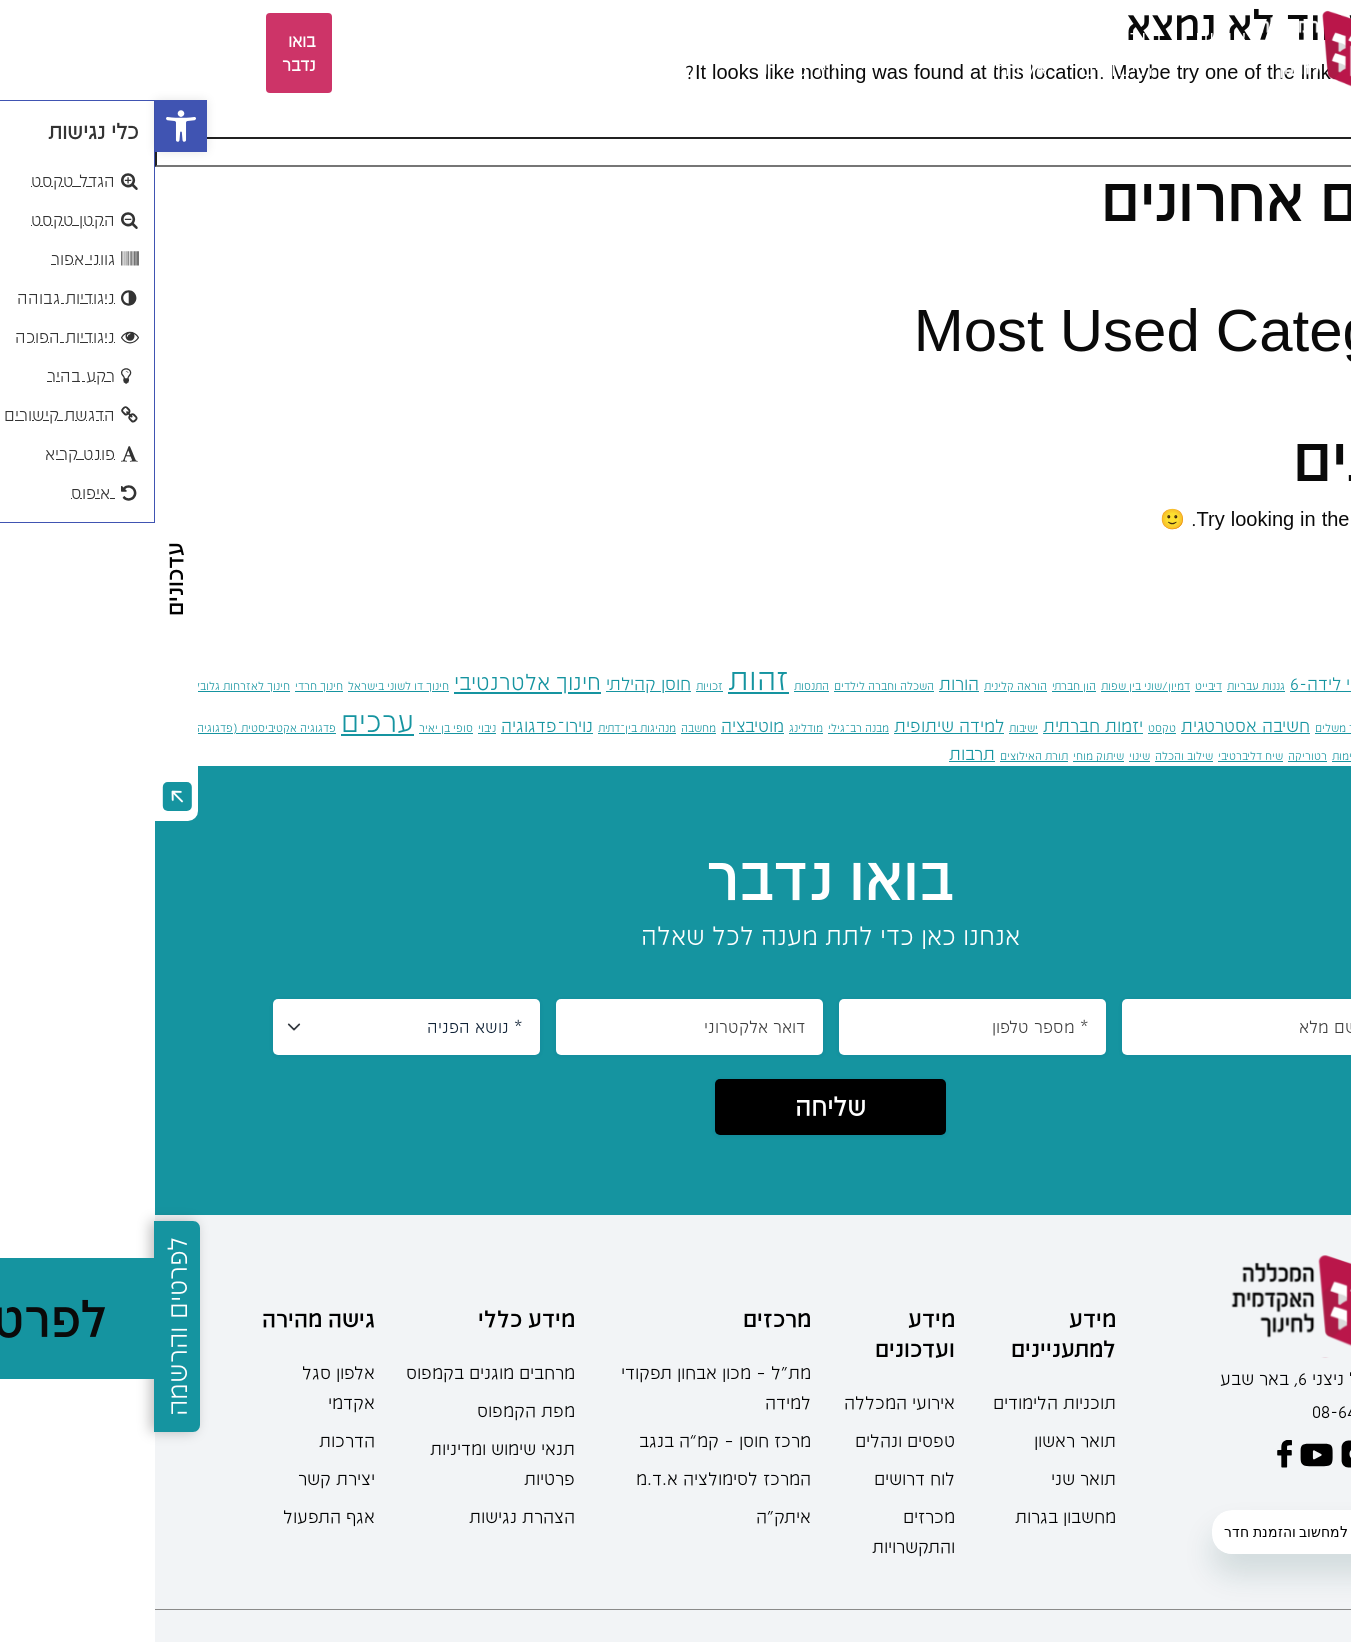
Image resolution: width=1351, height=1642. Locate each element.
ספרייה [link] (360, 37)
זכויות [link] (554, 685)
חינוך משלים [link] (1188, 727)
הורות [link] (804, 683)
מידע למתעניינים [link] (908, 1333)
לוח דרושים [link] (759, 1478)
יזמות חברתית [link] (938, 725)
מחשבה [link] (543, 727)
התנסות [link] (656, 685)
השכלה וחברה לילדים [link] (729, 685)
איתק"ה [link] (628, 1516)
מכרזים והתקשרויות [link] (758, 1531)
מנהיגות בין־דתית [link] (482, 727)
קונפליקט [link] (1234, 755)
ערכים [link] (222, 721)
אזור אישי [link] (225, 53)
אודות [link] (1065, 37)
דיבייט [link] (1053, 685)
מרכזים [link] (457, 37)
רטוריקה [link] (1152, 755)
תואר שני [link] (928, 1478)
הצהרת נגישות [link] (367, 1516)
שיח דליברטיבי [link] (1095, 755)
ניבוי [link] (332, 727)
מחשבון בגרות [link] (910, 1516)
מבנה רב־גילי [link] (703, 727)
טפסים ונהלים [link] (750, 1440)
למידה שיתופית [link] (794, 725)
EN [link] (285, 52)
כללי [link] (1291, 388)
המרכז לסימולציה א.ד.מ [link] (568, 1478)
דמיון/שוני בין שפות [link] (990, 685)
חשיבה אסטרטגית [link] (1090, 725)
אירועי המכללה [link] (744, 1402)
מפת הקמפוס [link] (371, 1410)
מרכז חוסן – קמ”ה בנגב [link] (570, 1440)
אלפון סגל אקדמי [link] (183, 1387)
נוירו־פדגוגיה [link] (392, 725)
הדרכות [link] (192, 1440)
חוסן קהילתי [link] (493, 683)
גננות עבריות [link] (1101, 685)
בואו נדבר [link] (144, 52)
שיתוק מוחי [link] (943, 755)
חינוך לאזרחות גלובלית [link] (82, 685)
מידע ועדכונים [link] (760, 1333)
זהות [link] (603, 678)
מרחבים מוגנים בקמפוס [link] (335, 1372)
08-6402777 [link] (1201, 1411)
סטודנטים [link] (760, 37)
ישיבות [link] (868, 727)
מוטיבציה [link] (597, 725)
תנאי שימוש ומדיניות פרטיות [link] (347, 1463)
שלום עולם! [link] (1262, 258)
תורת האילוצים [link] (879, 755)
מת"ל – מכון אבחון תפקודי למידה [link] (561, 1387)
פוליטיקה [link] (1282, 755)
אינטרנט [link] (1332, 685)
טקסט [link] (1007, 727)
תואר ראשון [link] (920, 1440)
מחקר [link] (548, 37)
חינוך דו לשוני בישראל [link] (243, 685)
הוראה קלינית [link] (860, 685)
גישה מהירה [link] (163, 1318)
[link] (26, 126)
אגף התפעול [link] (174, 1516)
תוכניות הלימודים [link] (899, 1402)
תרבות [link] (817, 753)
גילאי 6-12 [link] (1270, 683)
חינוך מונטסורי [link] (1286, 723)
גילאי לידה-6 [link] (1181, 683)
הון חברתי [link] (919, 685)
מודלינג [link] (651, 727)
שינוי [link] (984, 755)
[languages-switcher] (321, 53)
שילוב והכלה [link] (1029, 755)
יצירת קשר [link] (181, 1478)
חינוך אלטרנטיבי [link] (372, 681)
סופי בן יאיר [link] (291, 727)
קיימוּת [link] (1192, 755)
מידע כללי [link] (371, 1318)
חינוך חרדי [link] (164, 685)
